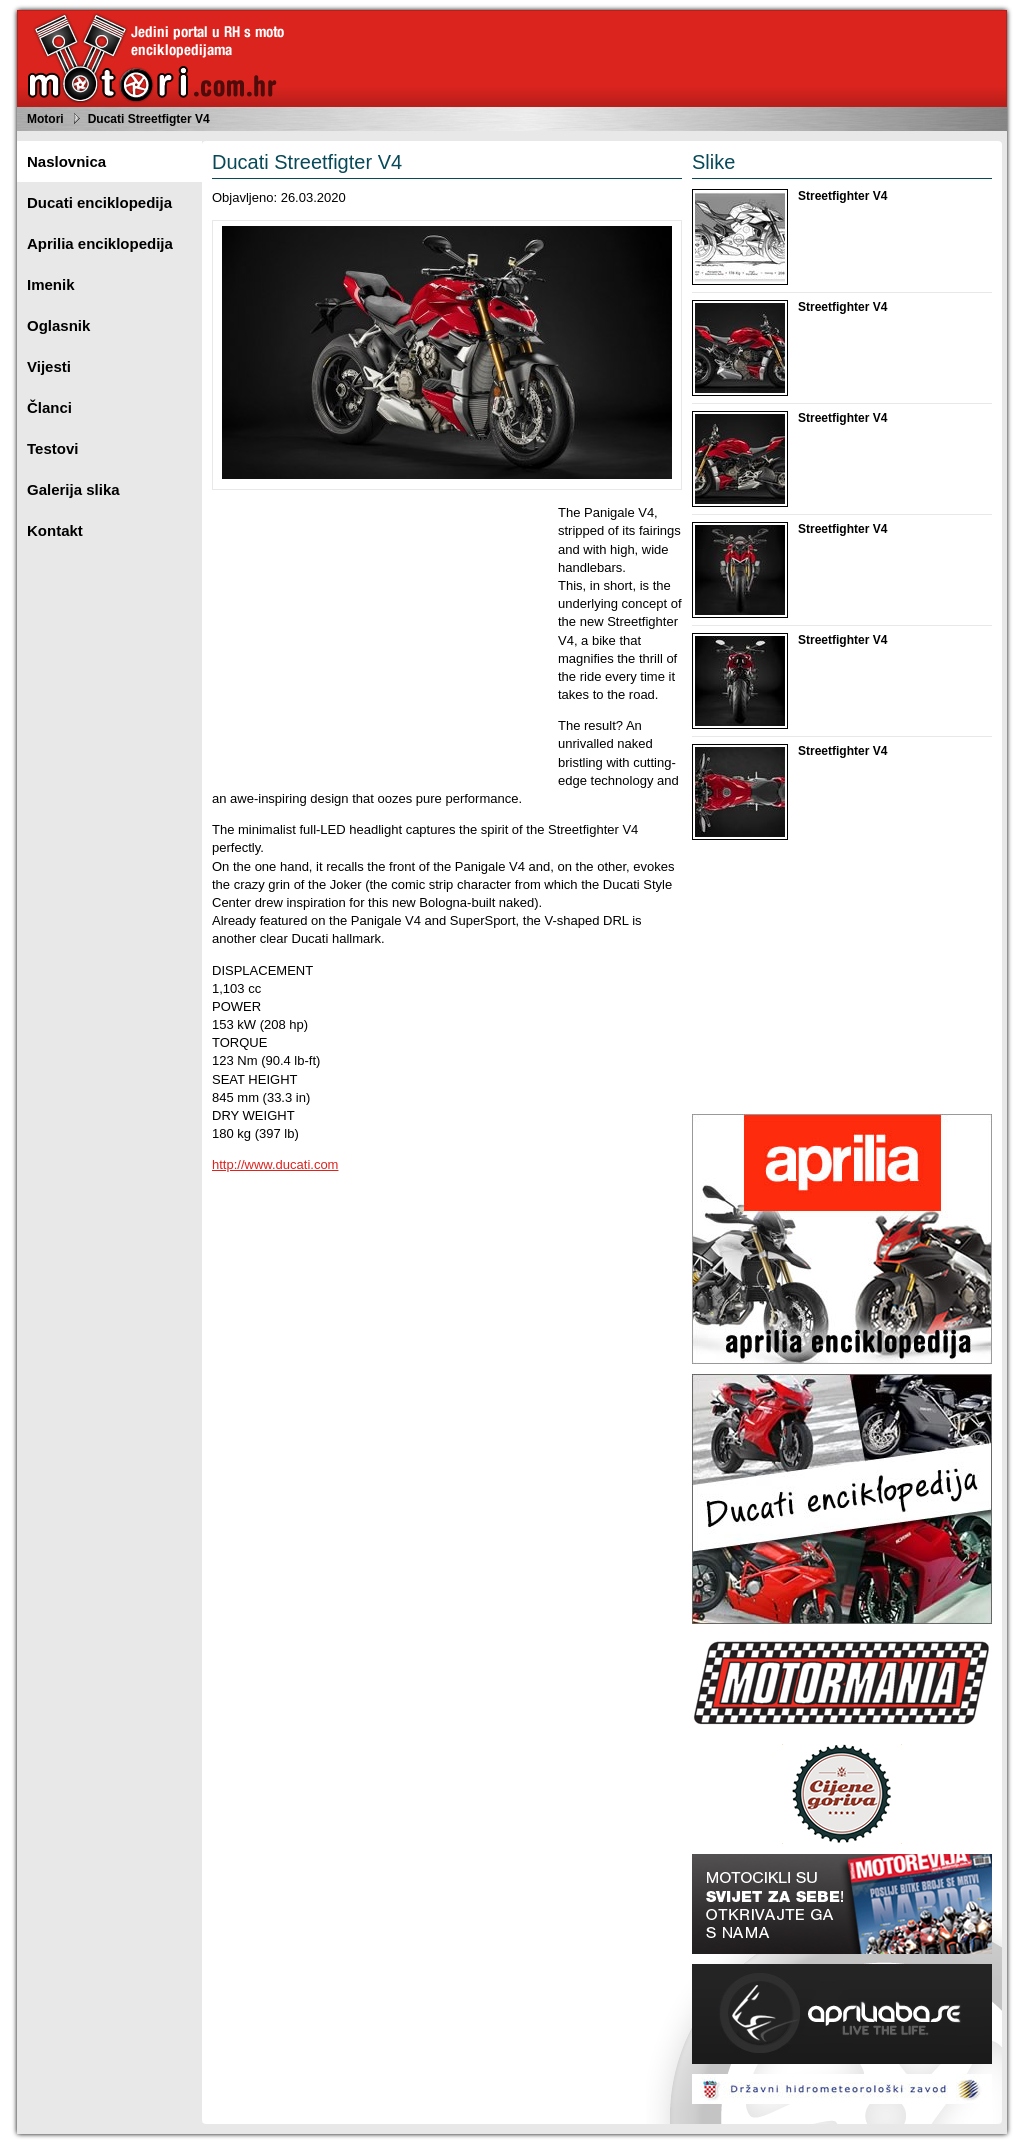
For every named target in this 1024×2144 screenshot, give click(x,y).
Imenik (51, 284)
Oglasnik (58, 325)
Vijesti (49, 366)
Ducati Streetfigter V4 (149, 119)
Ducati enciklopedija (99, 202)
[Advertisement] (380, 644)
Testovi (52, 448)
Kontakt (55, 530)
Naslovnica (66, 161)
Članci (49, 407)
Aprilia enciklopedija (100, 243)
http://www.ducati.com (275, 1164)
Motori (45, 119)
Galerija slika (73, 489)
